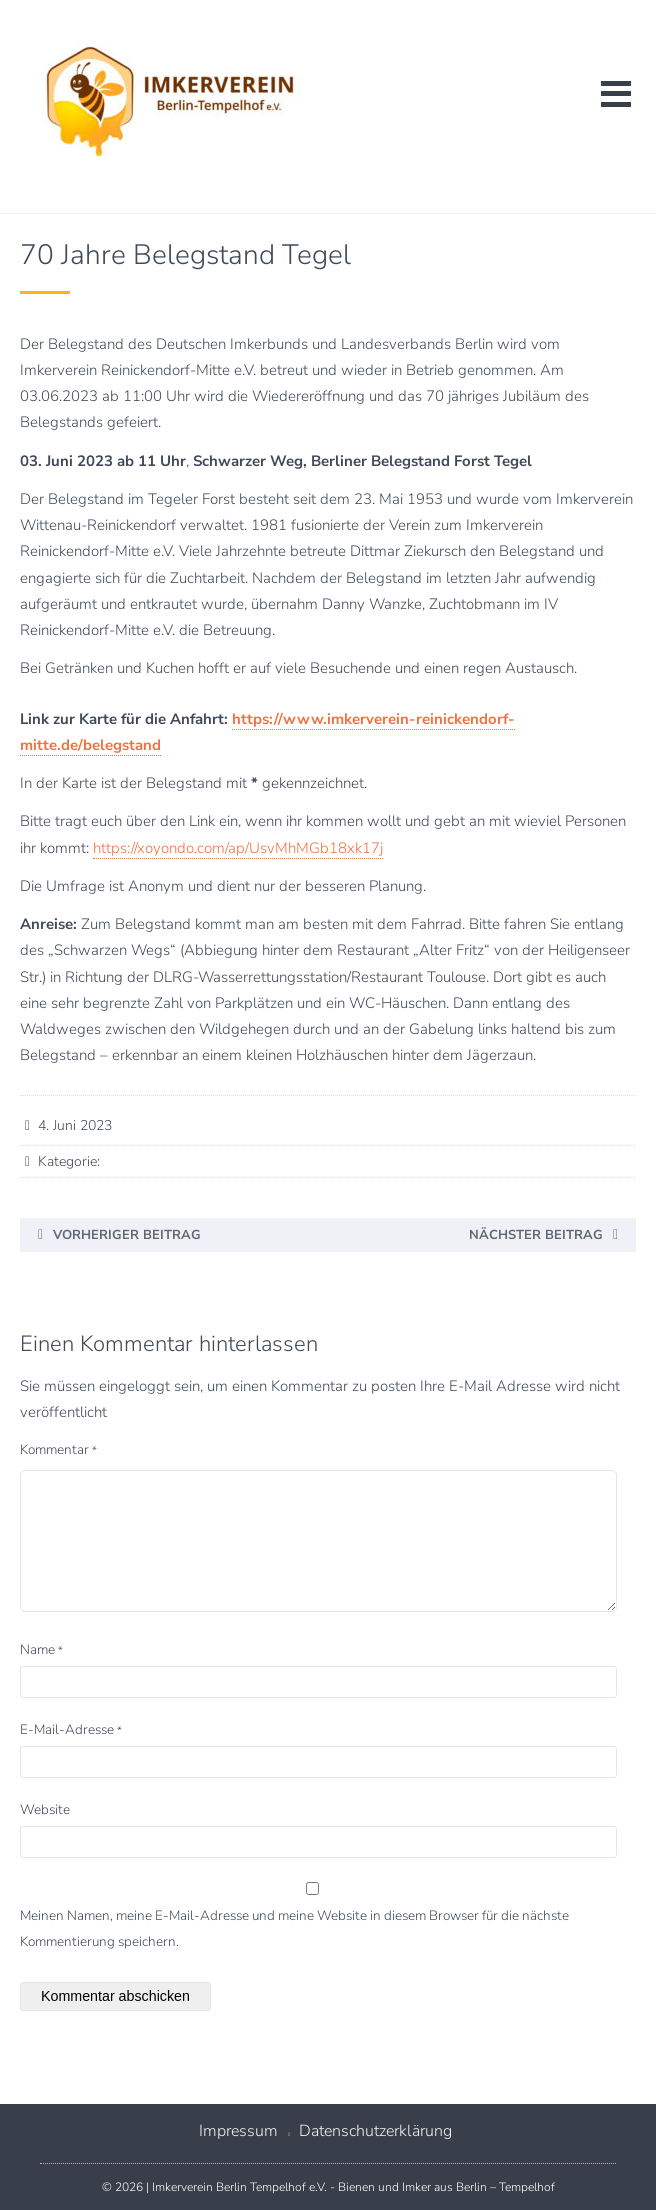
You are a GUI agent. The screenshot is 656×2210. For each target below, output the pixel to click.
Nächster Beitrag (536, 1235)
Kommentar (58, 1449)
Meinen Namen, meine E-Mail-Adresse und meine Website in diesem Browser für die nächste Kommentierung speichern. (294, 1928)
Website (45, 1809)
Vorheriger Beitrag (127, 1235)
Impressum (238, 2131)
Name (41, 1649)
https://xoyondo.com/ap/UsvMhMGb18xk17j (238, 848)
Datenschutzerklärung (375, 2131)
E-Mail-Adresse (71, 1729)
